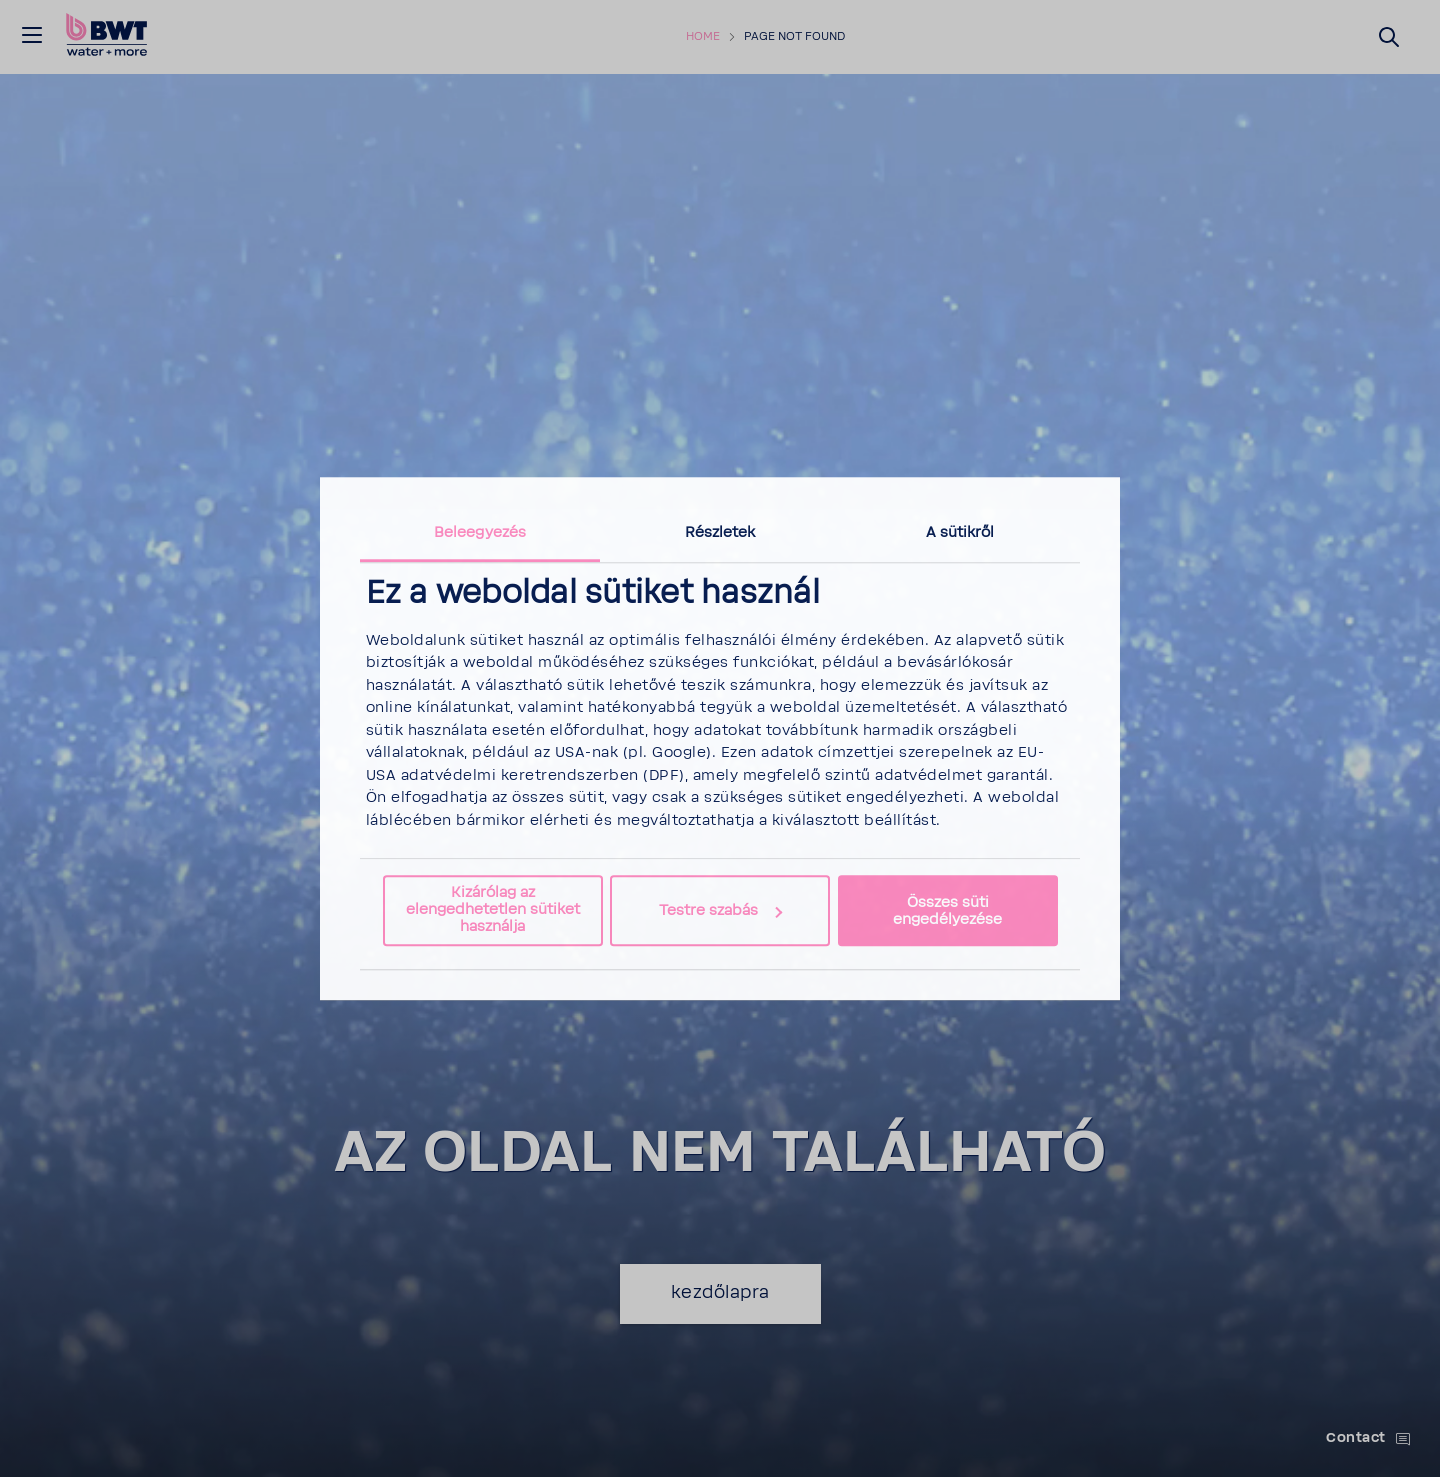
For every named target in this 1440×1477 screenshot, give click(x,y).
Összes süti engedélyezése (947, 911)
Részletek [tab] (720, 532)
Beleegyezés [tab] (480, 532)
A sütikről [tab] (960, 532)
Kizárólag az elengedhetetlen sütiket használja (493, 910)
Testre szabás (720, 910)
